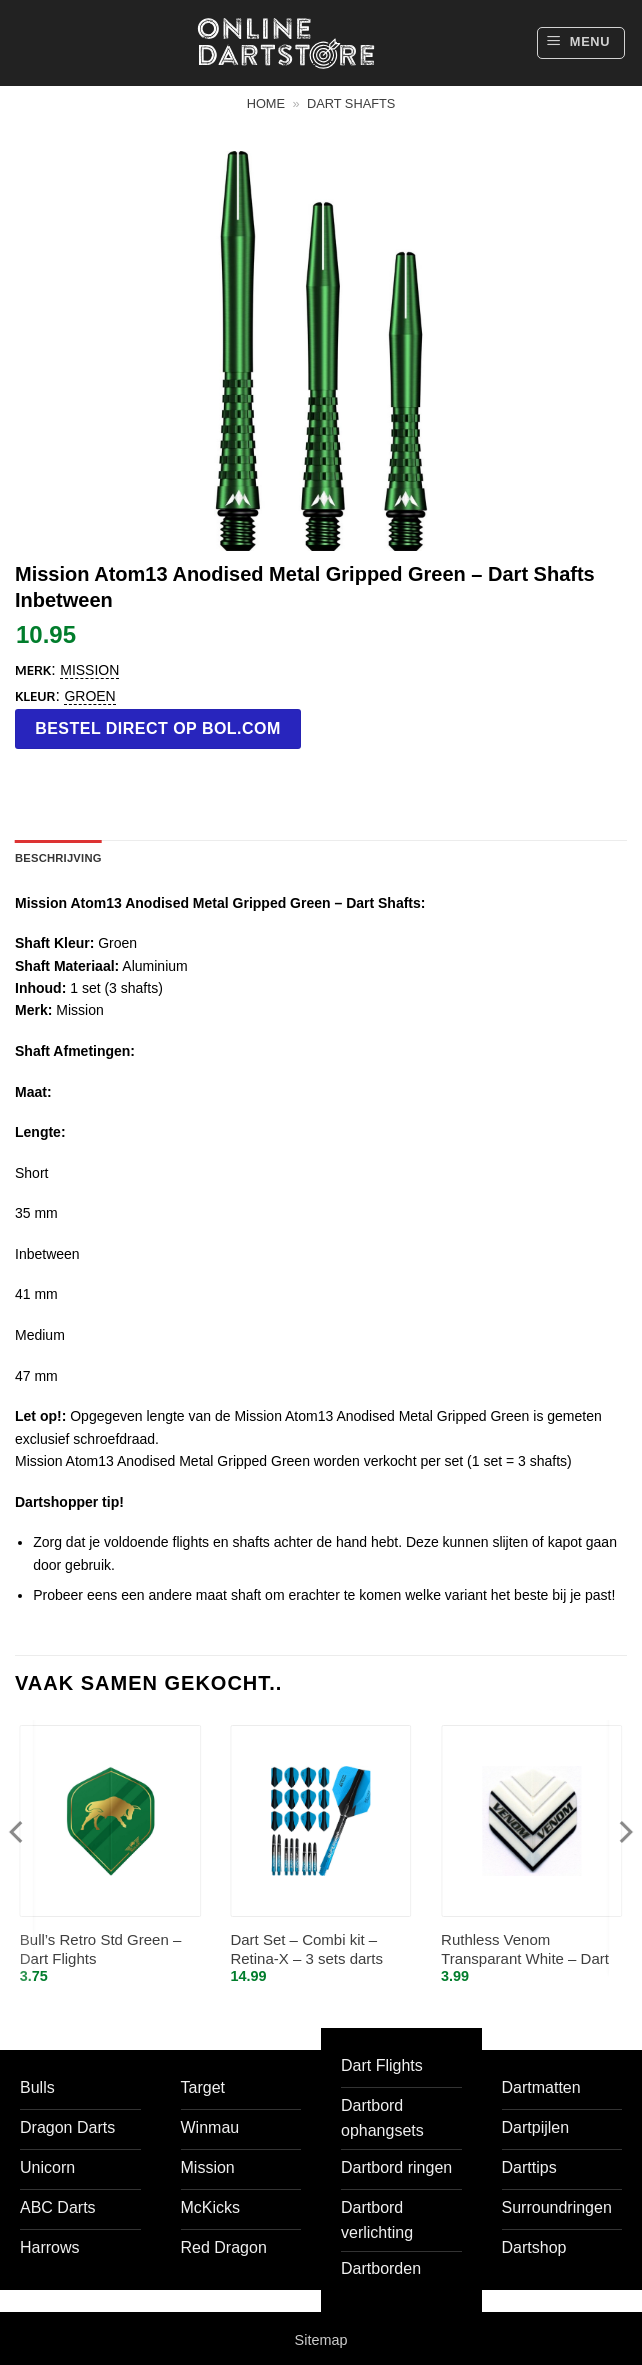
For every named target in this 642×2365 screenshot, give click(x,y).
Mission (89, 670)
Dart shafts (351, 103)
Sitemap (321, 2340)
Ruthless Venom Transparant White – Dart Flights (525, 1950)
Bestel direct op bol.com (158, 728)
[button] (581, 43)
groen (89, 696)
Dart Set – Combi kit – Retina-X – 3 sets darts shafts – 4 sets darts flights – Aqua (319, 1950)
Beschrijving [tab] (58, 858)
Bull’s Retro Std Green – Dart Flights (100, 1949)
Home (266, 103)
